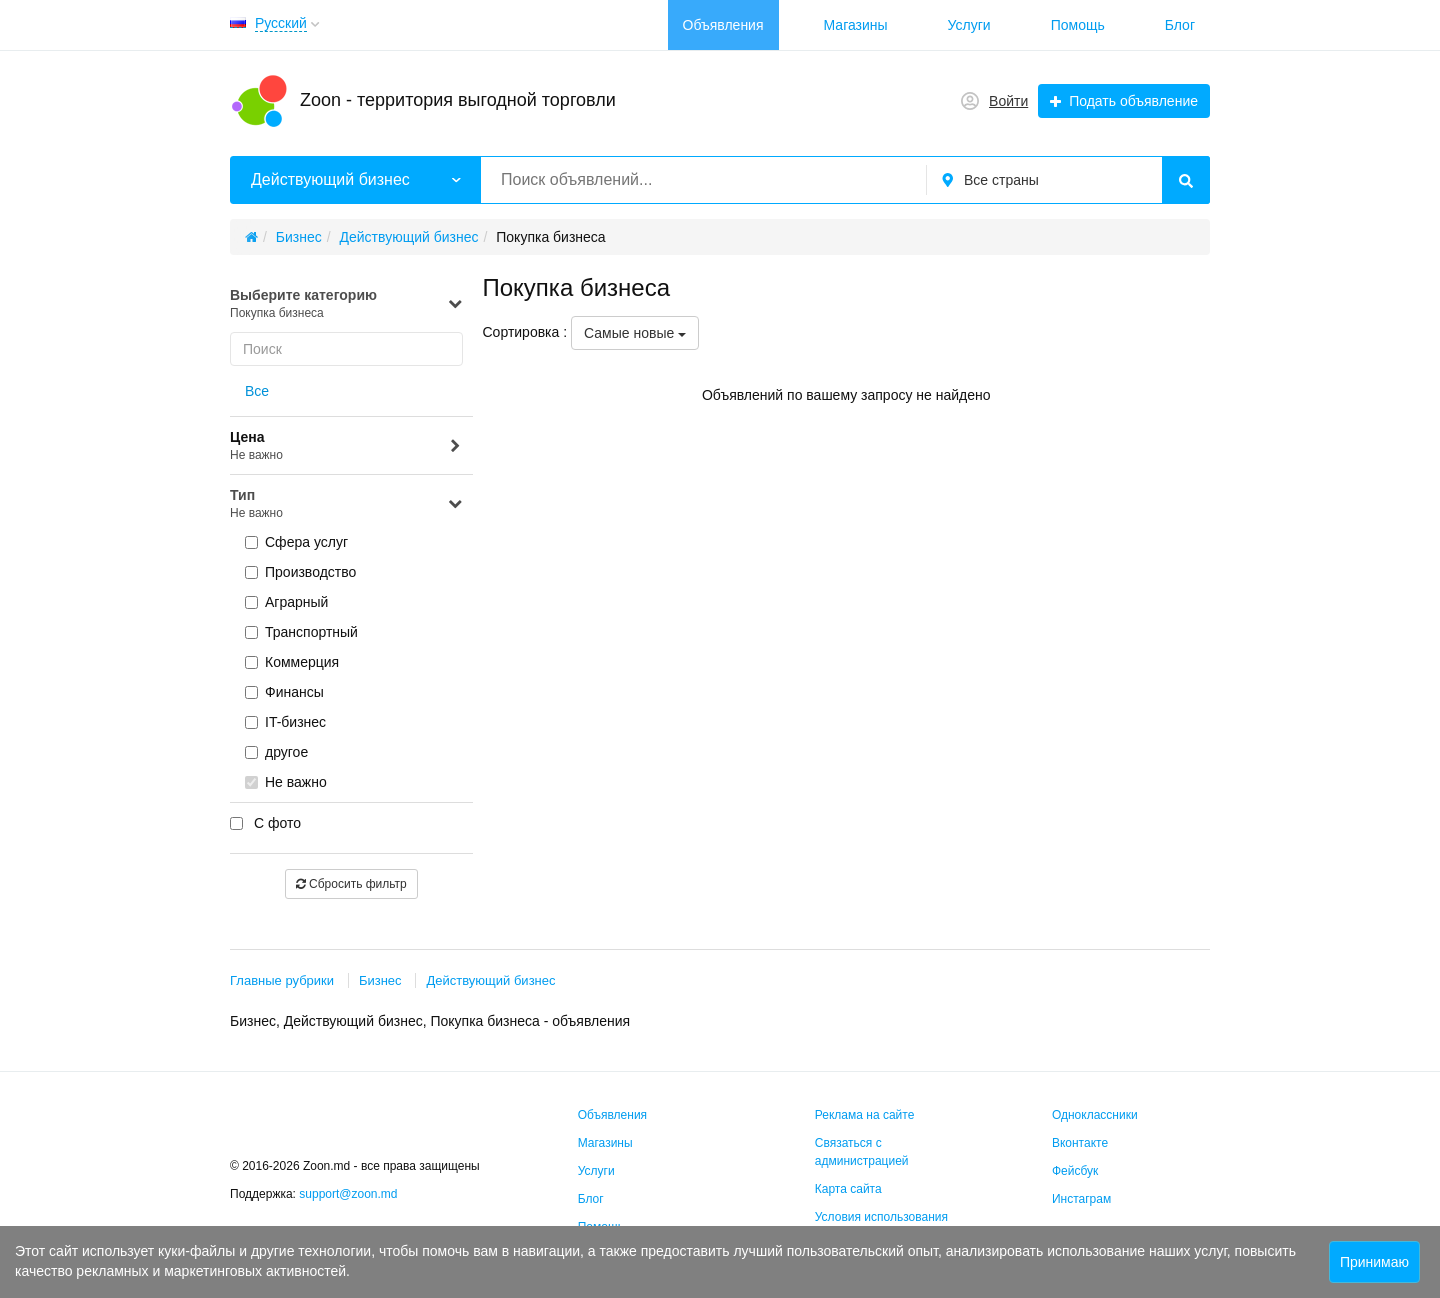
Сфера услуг (296, 542)
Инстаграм (1081, 1199)
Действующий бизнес (490, 980)
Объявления (723, 25)
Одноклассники (1095, 1115)
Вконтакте (1080, 1143)
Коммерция (292, 662)
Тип (346, 504)
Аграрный (286, 602)
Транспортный (301, 632)
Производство (300, 572)
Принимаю (1374, 1262)
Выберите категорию (346, 304)
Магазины (856, 25)
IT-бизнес (285, 722)
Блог (1180, 25)
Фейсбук (1075, 1171)
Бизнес (380, 980)
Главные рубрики (282, 980)
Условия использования (881, 1217)
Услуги (969, 25)
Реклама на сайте (865, 1115)
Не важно (286, 782)
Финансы (284, 692)
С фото (265, 823)
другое (276, 752)
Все (257, 391)
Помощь (1078, 25)
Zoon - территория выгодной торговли (458, 100)
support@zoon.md (350, 1194)
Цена (346, 446)
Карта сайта (848, 1189)
